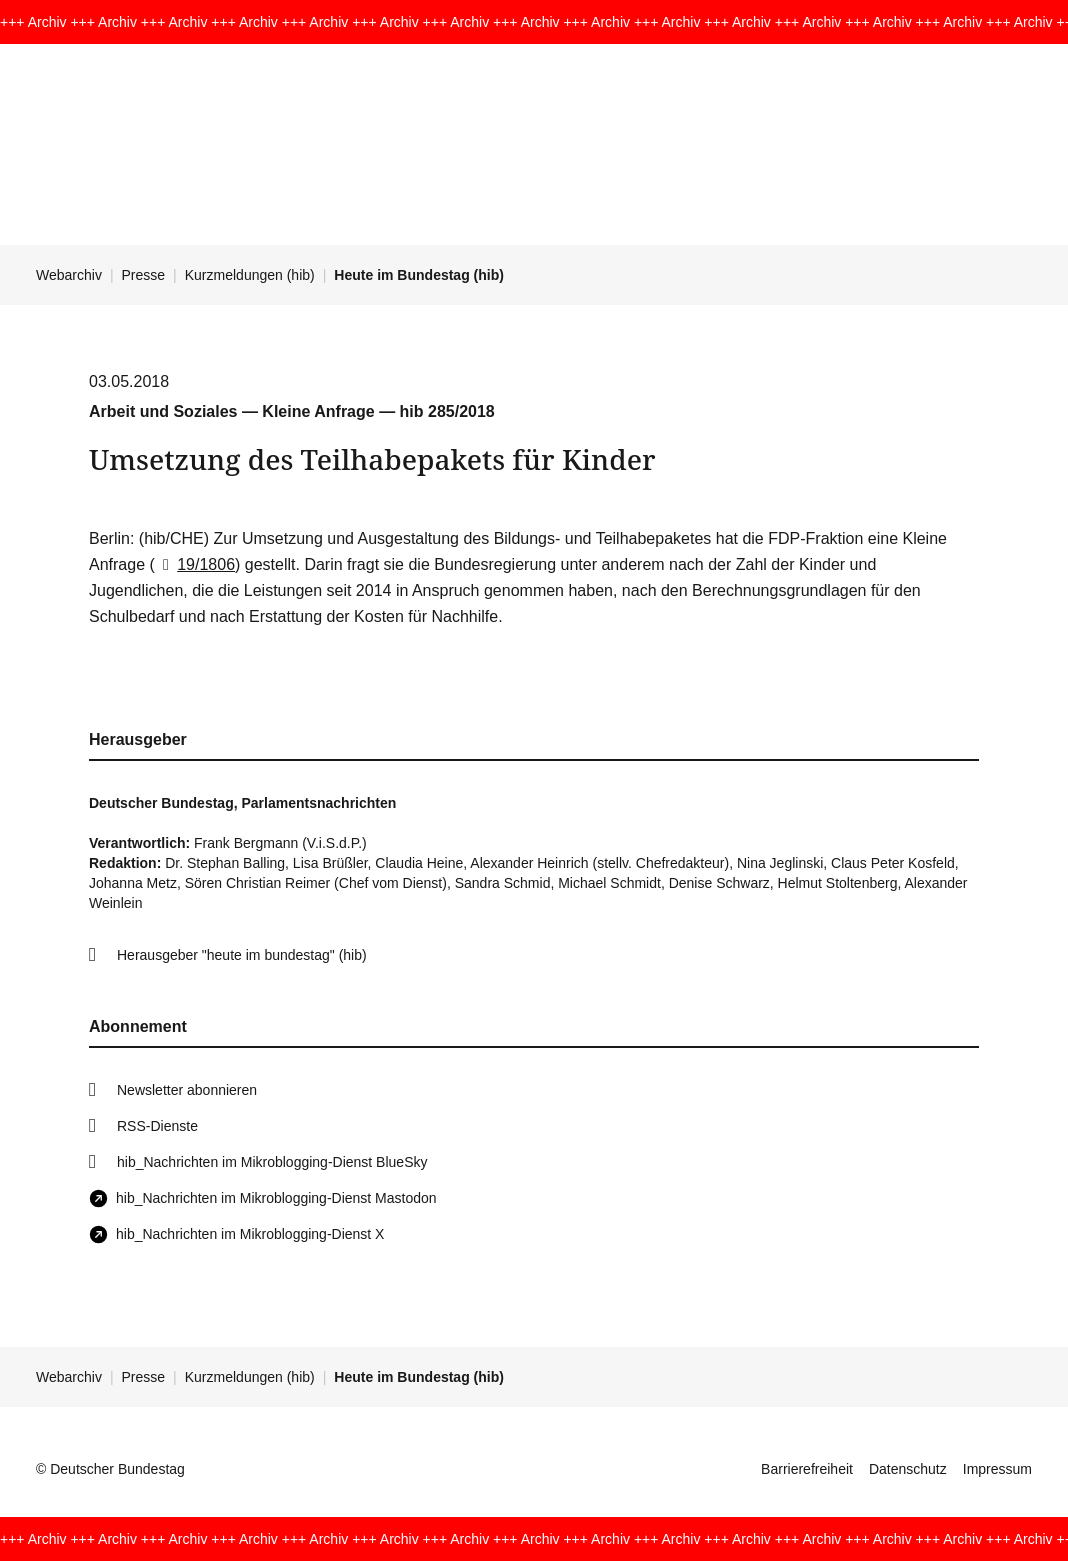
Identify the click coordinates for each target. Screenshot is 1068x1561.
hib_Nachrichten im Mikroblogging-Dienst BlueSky (272, 1162)
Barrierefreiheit (807, 1469)
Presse (144, 275)
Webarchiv (69, 275)
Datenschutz (908, 1469)
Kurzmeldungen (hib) (250, 275)
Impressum (997, 1469)
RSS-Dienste (157, 1126)
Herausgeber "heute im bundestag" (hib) (242, 955)
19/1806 (195, 564)
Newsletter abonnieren (187, 1090)
